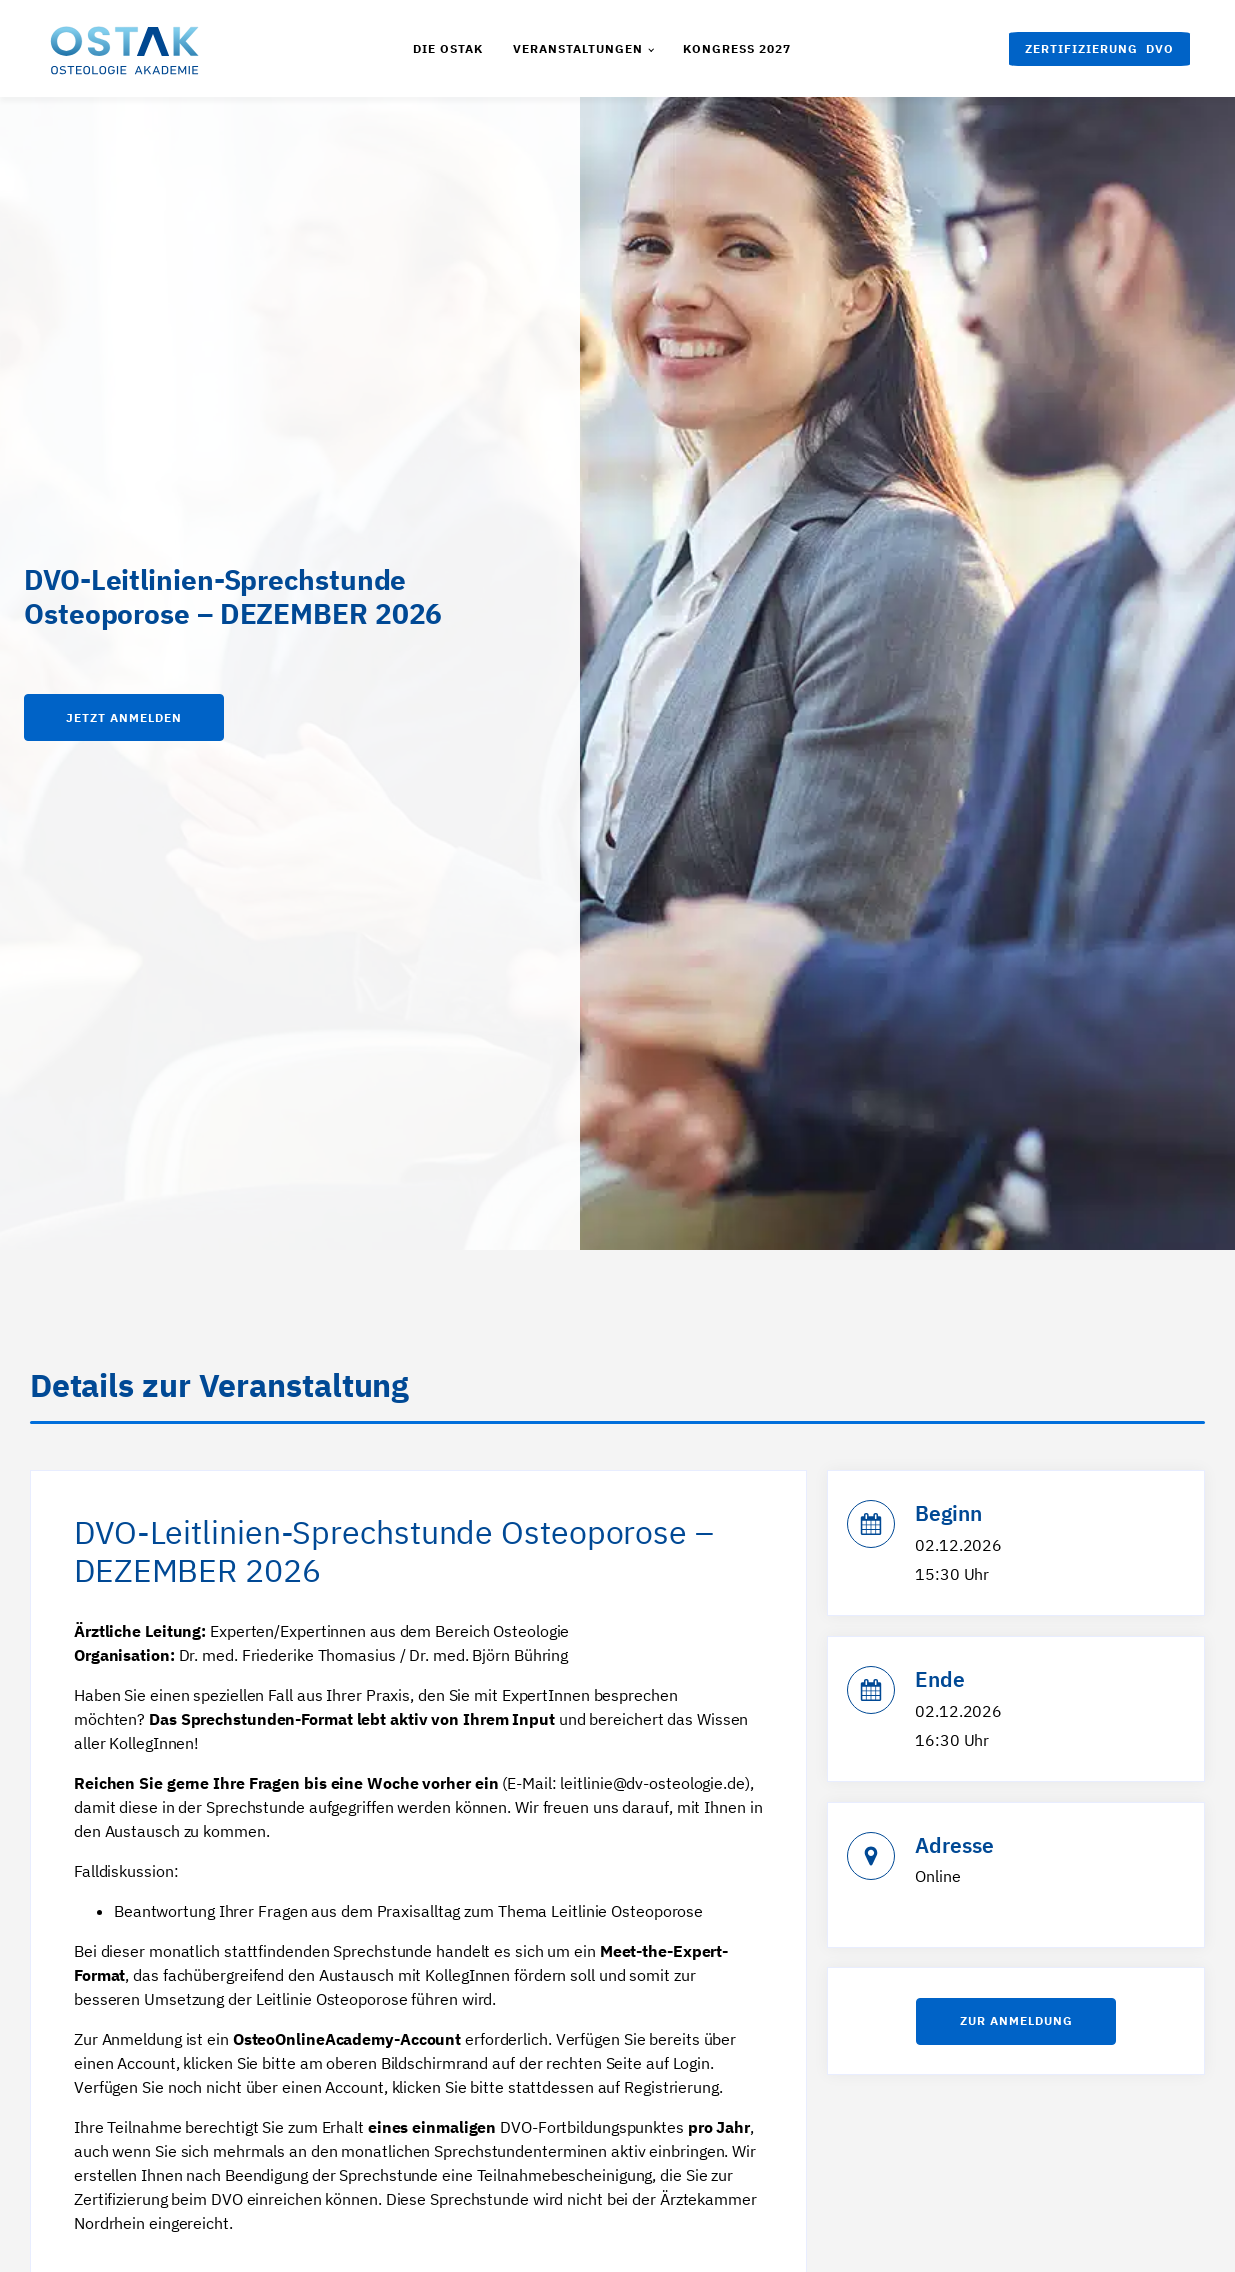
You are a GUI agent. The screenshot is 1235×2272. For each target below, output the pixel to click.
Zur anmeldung (1016, 2024)
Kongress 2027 (737, 48)
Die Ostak (448, 48)
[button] (1099, 49)
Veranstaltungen (578, 48)
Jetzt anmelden (124, 717)
